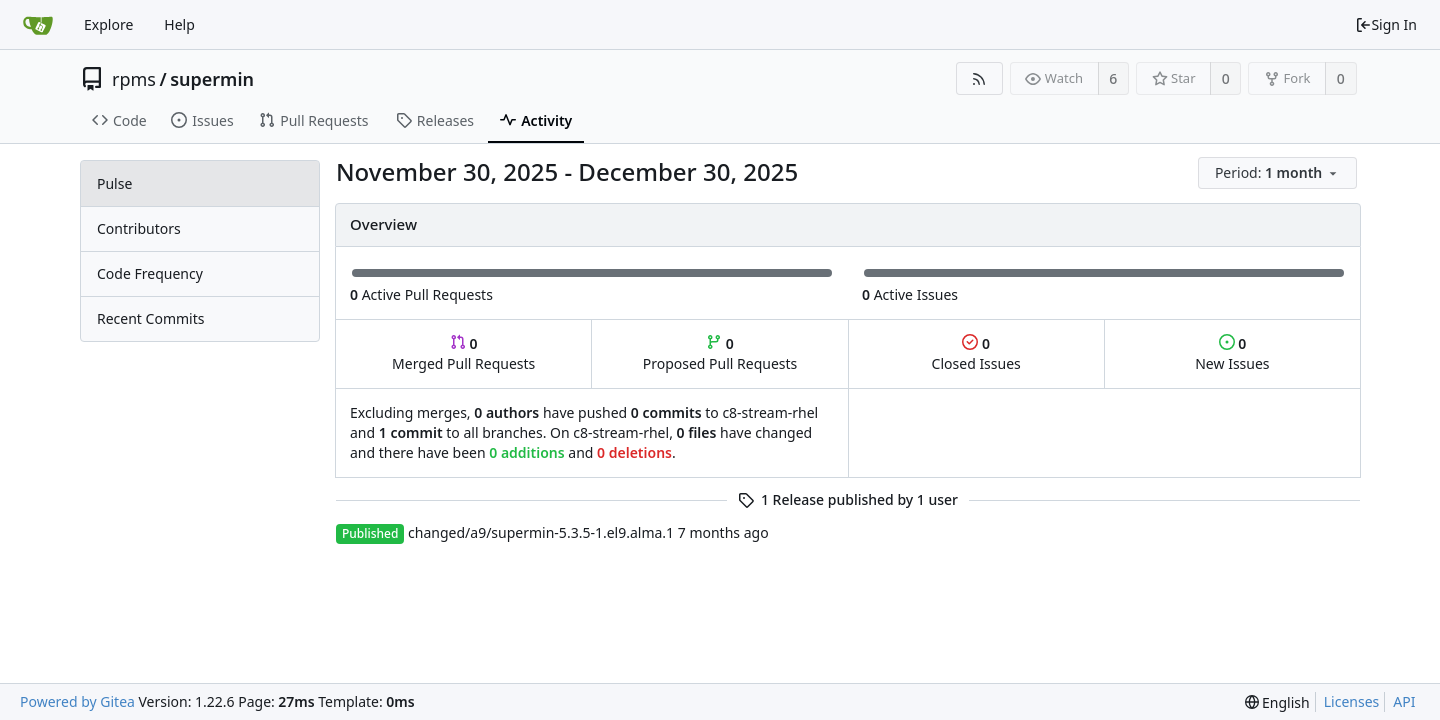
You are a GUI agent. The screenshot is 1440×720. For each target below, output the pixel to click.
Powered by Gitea (77, 701)
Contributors (139, 228)
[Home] (38, 25)
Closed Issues (976, 353)
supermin (212, 79)
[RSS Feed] (979, 78)
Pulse (114, 183)
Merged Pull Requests (463, 353)
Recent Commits (150, 318)
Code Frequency (150, 273)
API (1404, 701)
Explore (108, 24)
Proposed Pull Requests (720, 353)
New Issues (1232, 353)
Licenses (1352, 701)
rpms (134, 79)
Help (179, 24)
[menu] (1279, 173)
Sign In (1386, 24)
